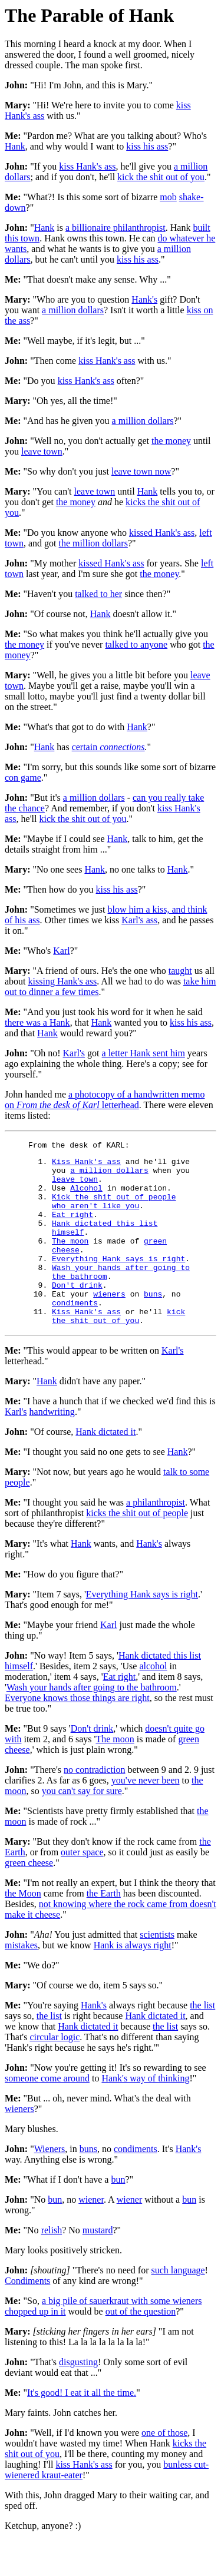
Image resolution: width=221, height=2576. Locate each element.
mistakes (21, 1980)
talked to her (98, 594)
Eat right (72, 1228)
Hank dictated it (105, 1467)
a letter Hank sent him (143, 1053)
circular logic (54, 2072)
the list (202, 2040)
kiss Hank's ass (87, 166)
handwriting (52, 1447)
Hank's (144, 299)
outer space (82, 1887)
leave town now (141, 471)
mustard (98, 2265)
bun (118, 2215)
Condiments (27, 2316)
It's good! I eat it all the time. (81, 2428)
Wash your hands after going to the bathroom (91, 1723)
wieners (109, 1323)
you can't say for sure (82, 1826)
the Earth (104, 1929)
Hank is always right (132, 1980)
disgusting (78, 2397)
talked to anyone (136, 644)
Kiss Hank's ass (86, 1164)
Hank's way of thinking (145, 2113)
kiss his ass (147, 146)
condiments (75, 1334)
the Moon (23, 1929)
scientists (157, 1970)
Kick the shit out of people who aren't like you (114, 1212)
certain (108, 747)
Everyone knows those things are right (77, 1733)
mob (168, 197)
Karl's (74, 1053)
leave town (41, 451)
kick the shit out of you (160, 177)
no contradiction (94, 1805)
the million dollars (93, 543)
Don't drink (77, 1313)
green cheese (29, 1898)
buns (153, 1323)
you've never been (145, 1816)
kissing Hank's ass (62, 981)
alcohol (153, 1701)
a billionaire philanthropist (115, 228)
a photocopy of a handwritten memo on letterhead (104, 1099)
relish (51, 2265)
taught (180, 971)
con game (23, 778)
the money (171, 441)
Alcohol (86, 1196)
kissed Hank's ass (161, 533)
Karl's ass (139, 920)
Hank (15, 146)
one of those (164, 2468)
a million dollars (73, 310)
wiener (91, 2235)
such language (178, 2305)
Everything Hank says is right (118, 1281)
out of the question (140, 2347)
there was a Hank (37, 1022)
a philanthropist (155, 1538)
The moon (70, 1260)
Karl (61, 951)
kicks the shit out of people (137, 1548)
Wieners (49, 2184)
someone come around (47, 2113)
